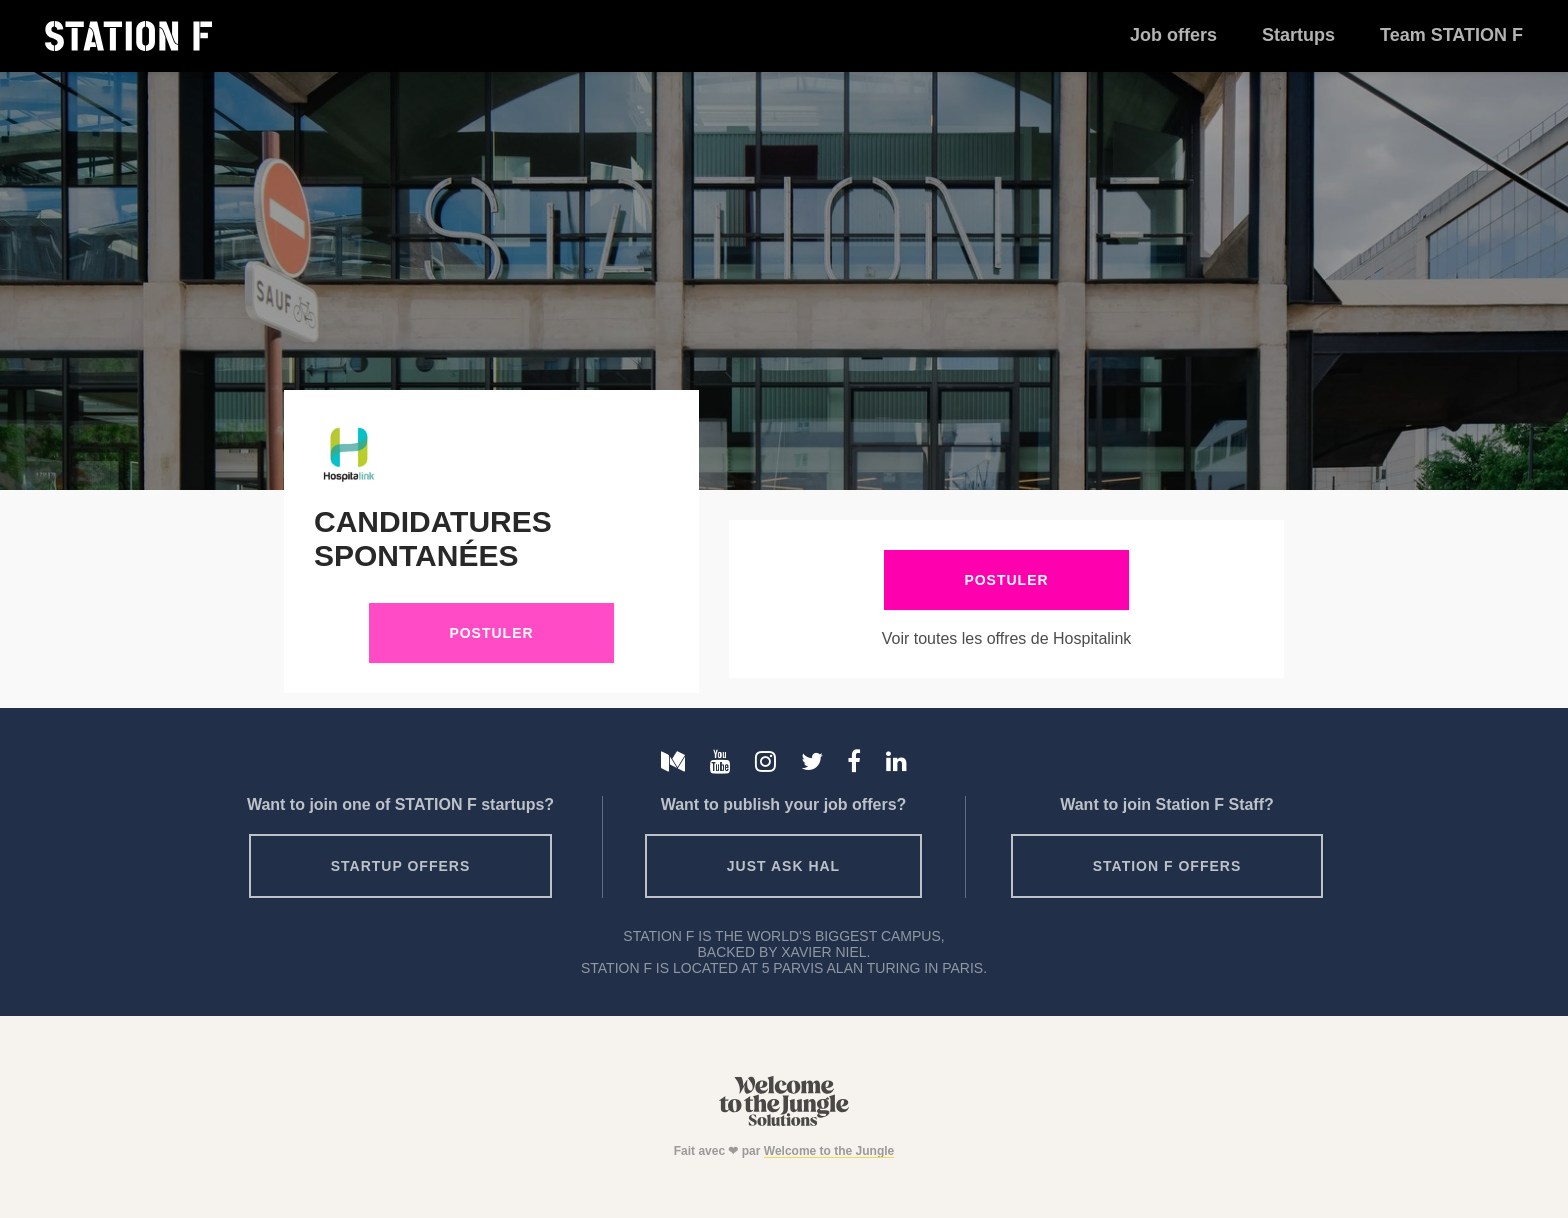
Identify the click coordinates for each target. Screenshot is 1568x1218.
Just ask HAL (783, 866)
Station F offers (1167, 866)
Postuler (491, 633)
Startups (1298, 35)
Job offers (1173, 35)
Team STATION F (1451, 35)
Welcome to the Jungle (829, 1151)
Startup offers (401, 866)
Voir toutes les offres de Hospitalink (1007, 638)
